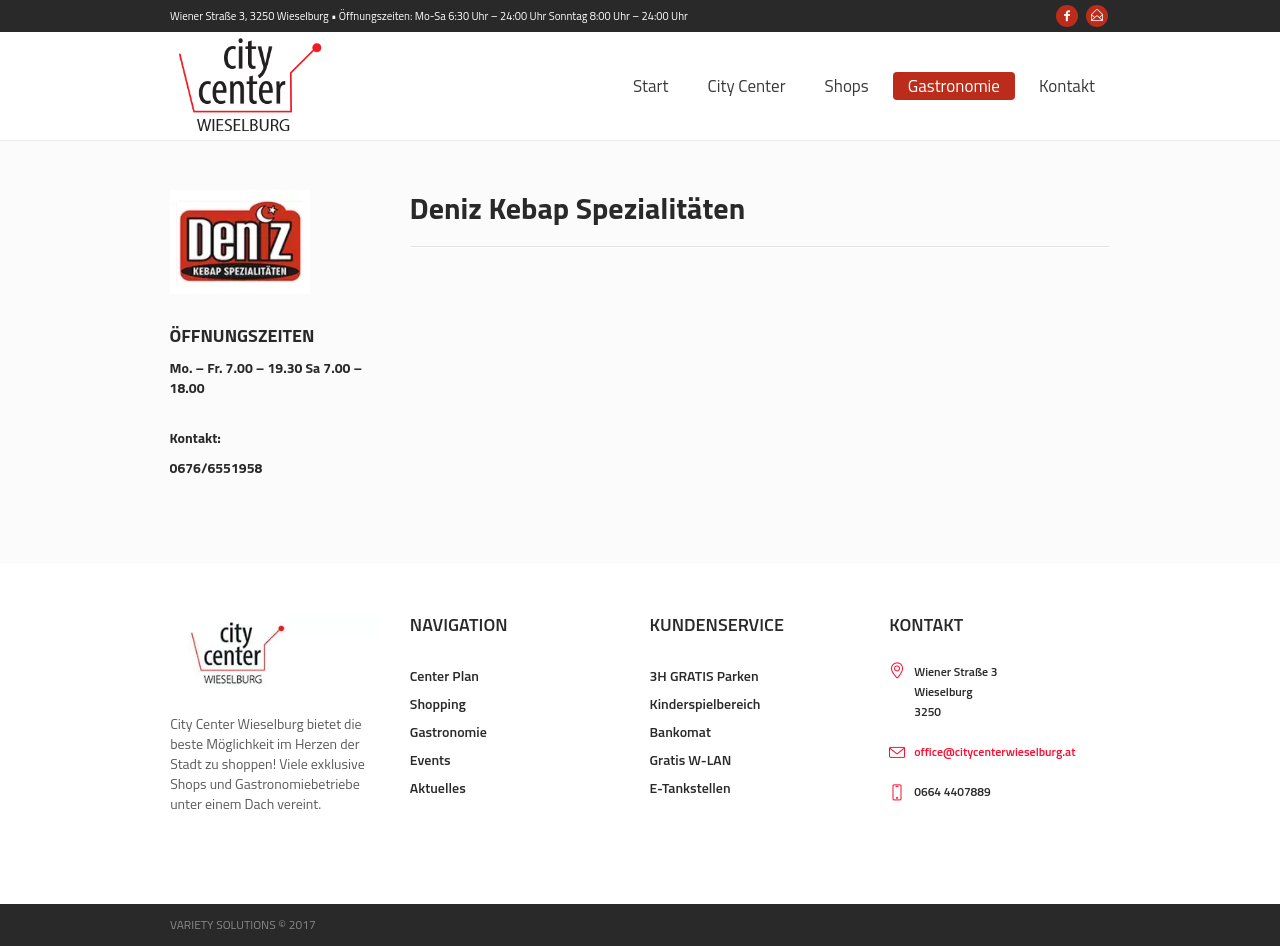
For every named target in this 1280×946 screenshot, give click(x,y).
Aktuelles (438, 787)
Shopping (438, 703)
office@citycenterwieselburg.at (994, 751)
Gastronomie (448, 731)
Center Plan (444, 675)
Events (430, 759)
